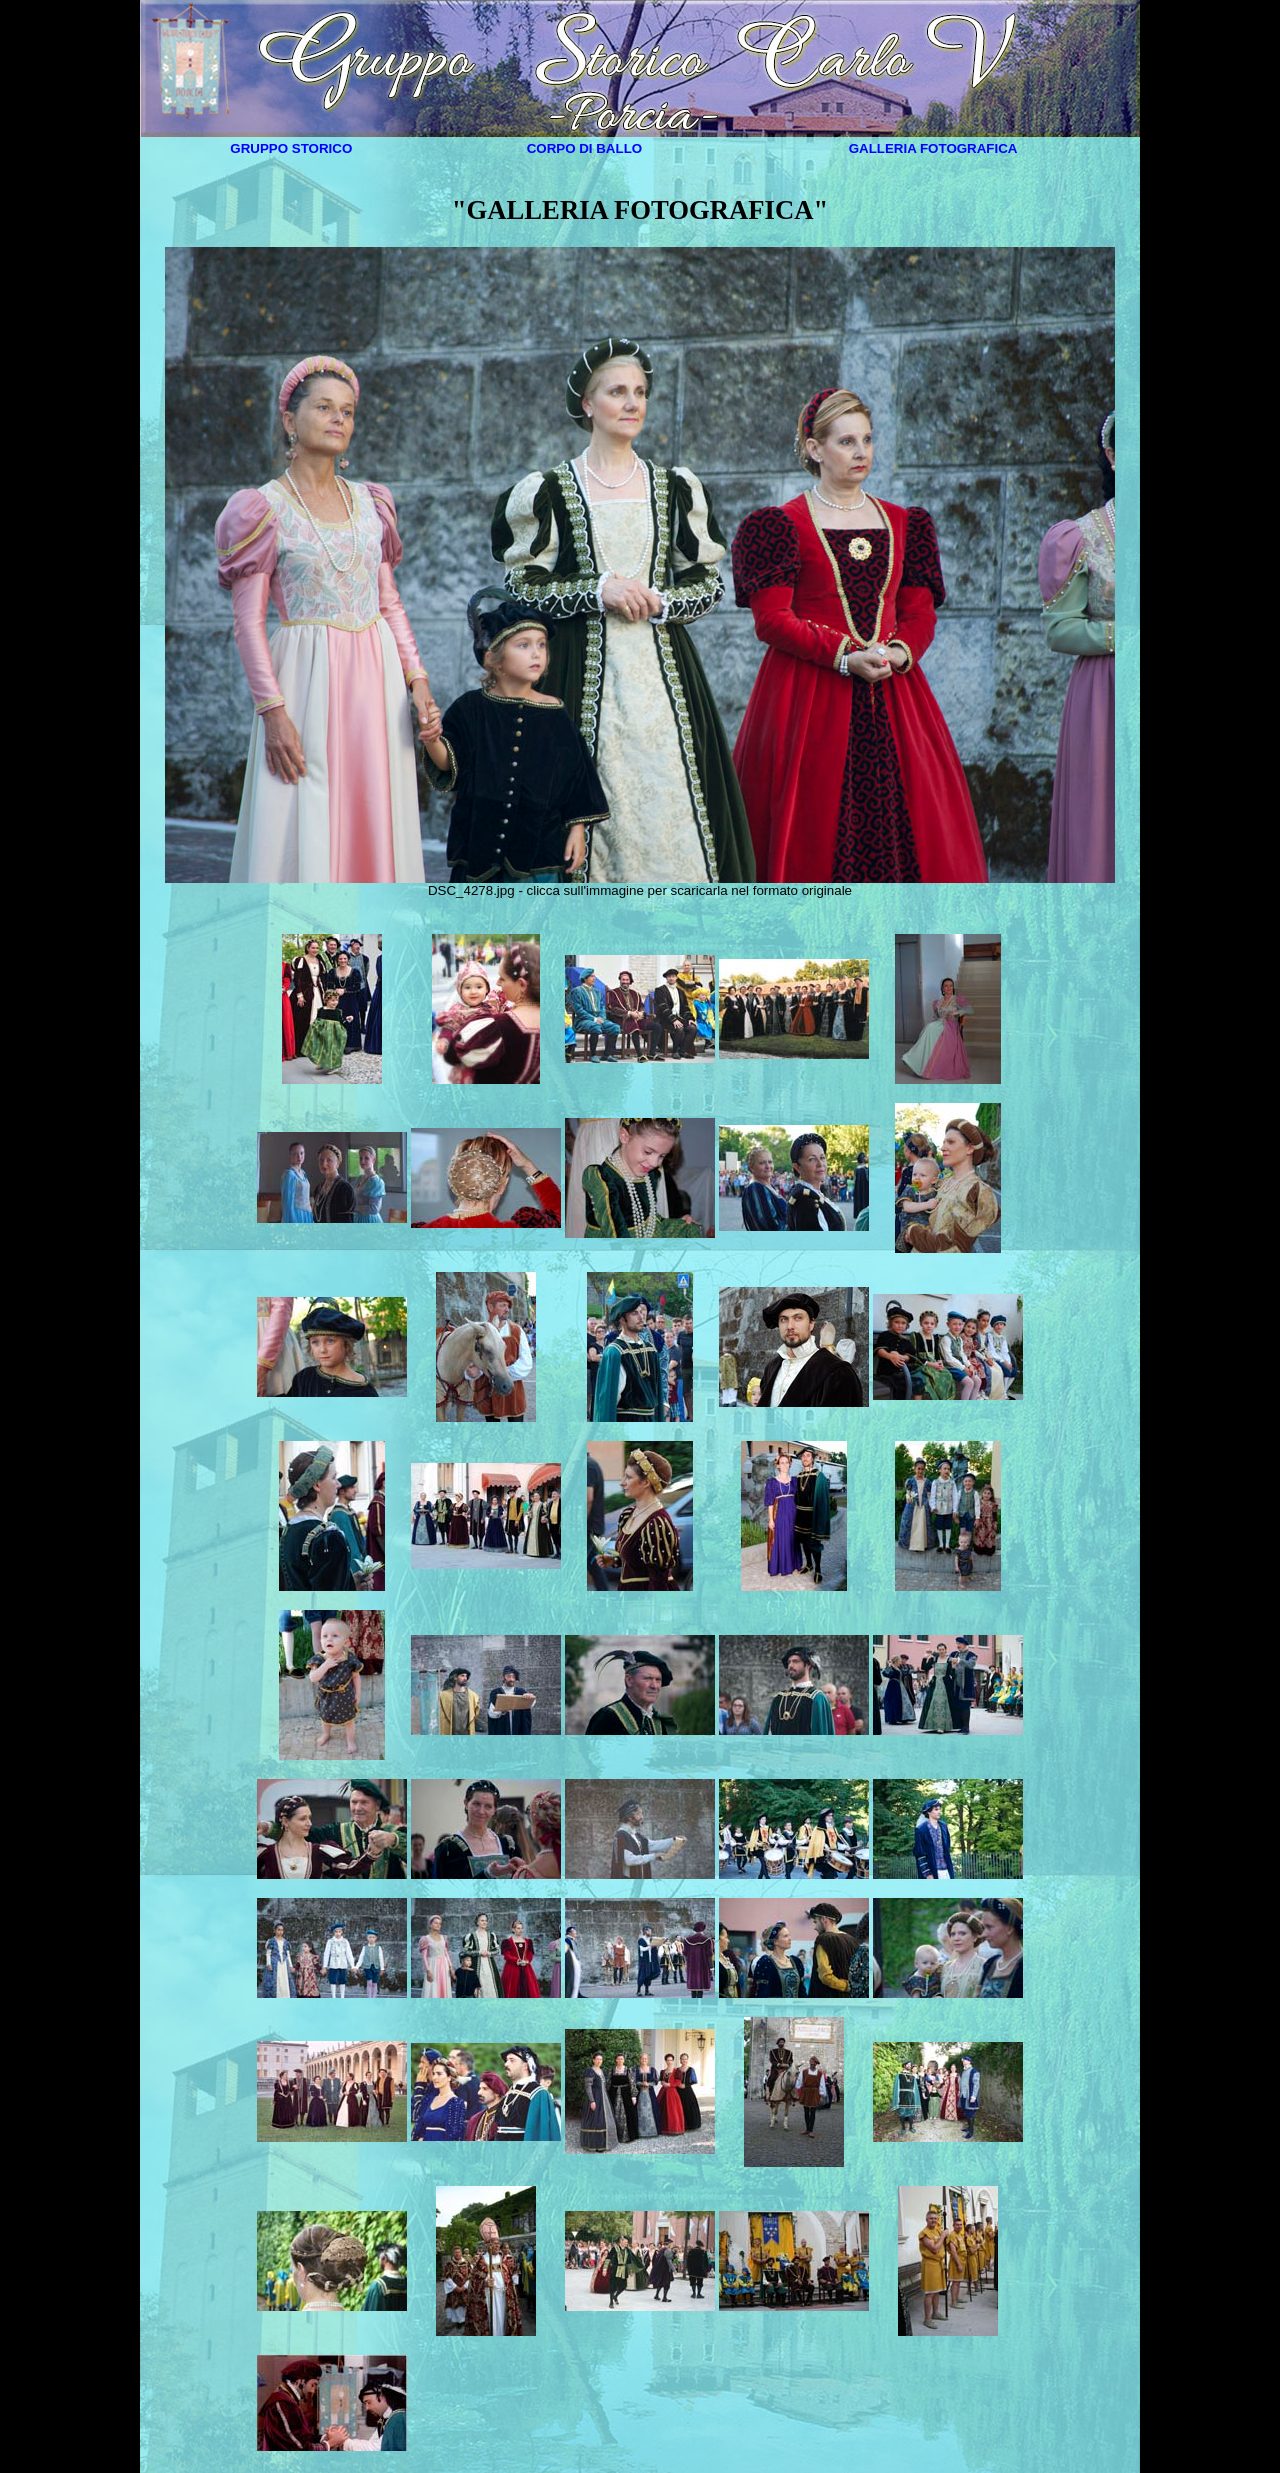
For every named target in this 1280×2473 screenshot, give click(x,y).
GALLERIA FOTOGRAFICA (933, 148)
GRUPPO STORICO (291, 148)
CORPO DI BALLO (585, 148)
